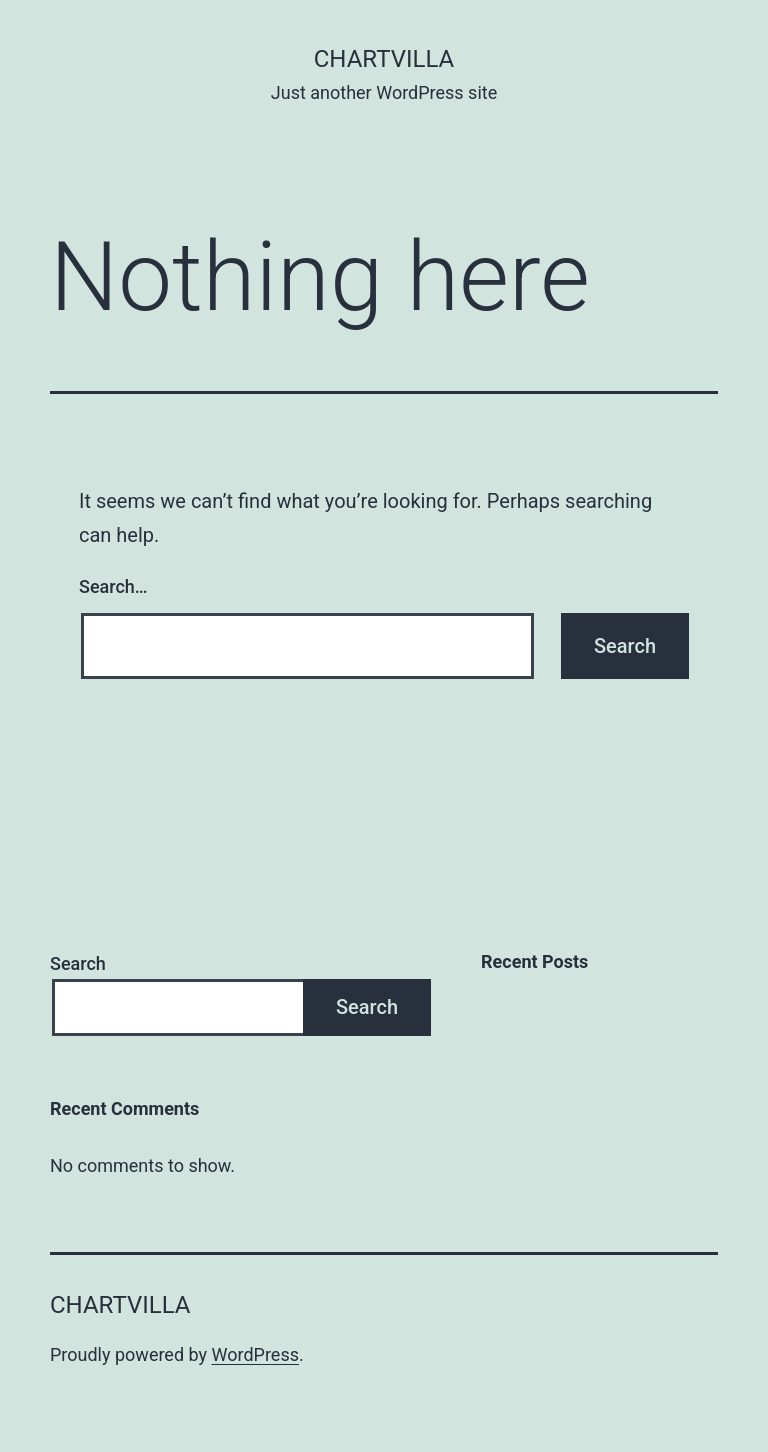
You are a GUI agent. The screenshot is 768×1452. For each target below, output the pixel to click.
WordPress (255, 1354)
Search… (113, 586)
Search (78, 963)
